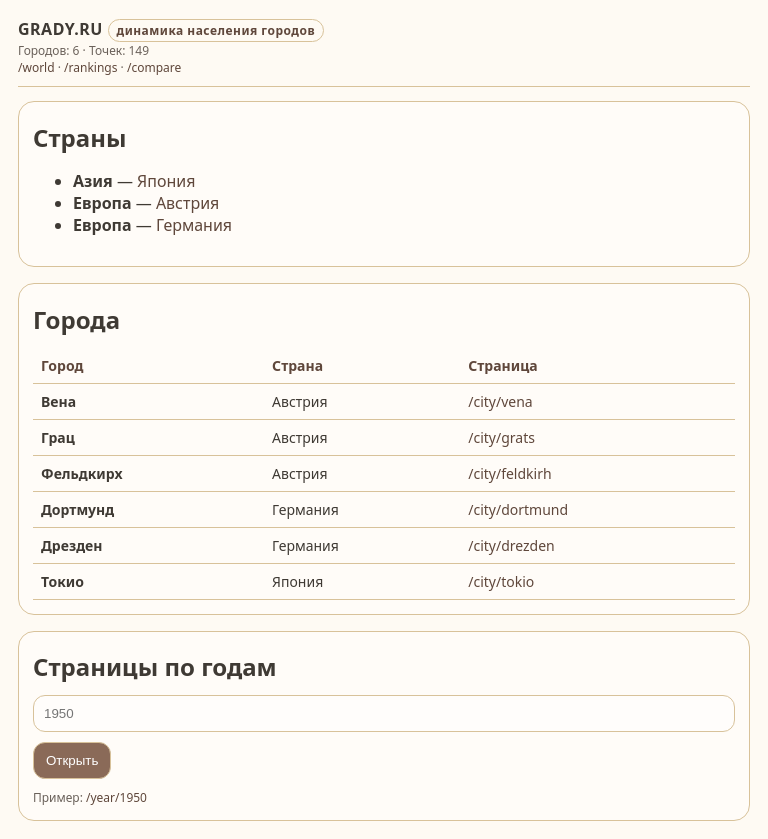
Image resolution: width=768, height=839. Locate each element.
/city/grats (501, 437)
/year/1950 (116, 797)
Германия (194, 225)
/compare (154, 67)
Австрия (187, 203)
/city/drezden (511, 545)
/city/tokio (501, 581)
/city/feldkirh (509, 473)
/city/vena (500, 401)
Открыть (72, 760)
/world (36, 67)
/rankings (90, 67)
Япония (166, 181)
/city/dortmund (518, 509)
